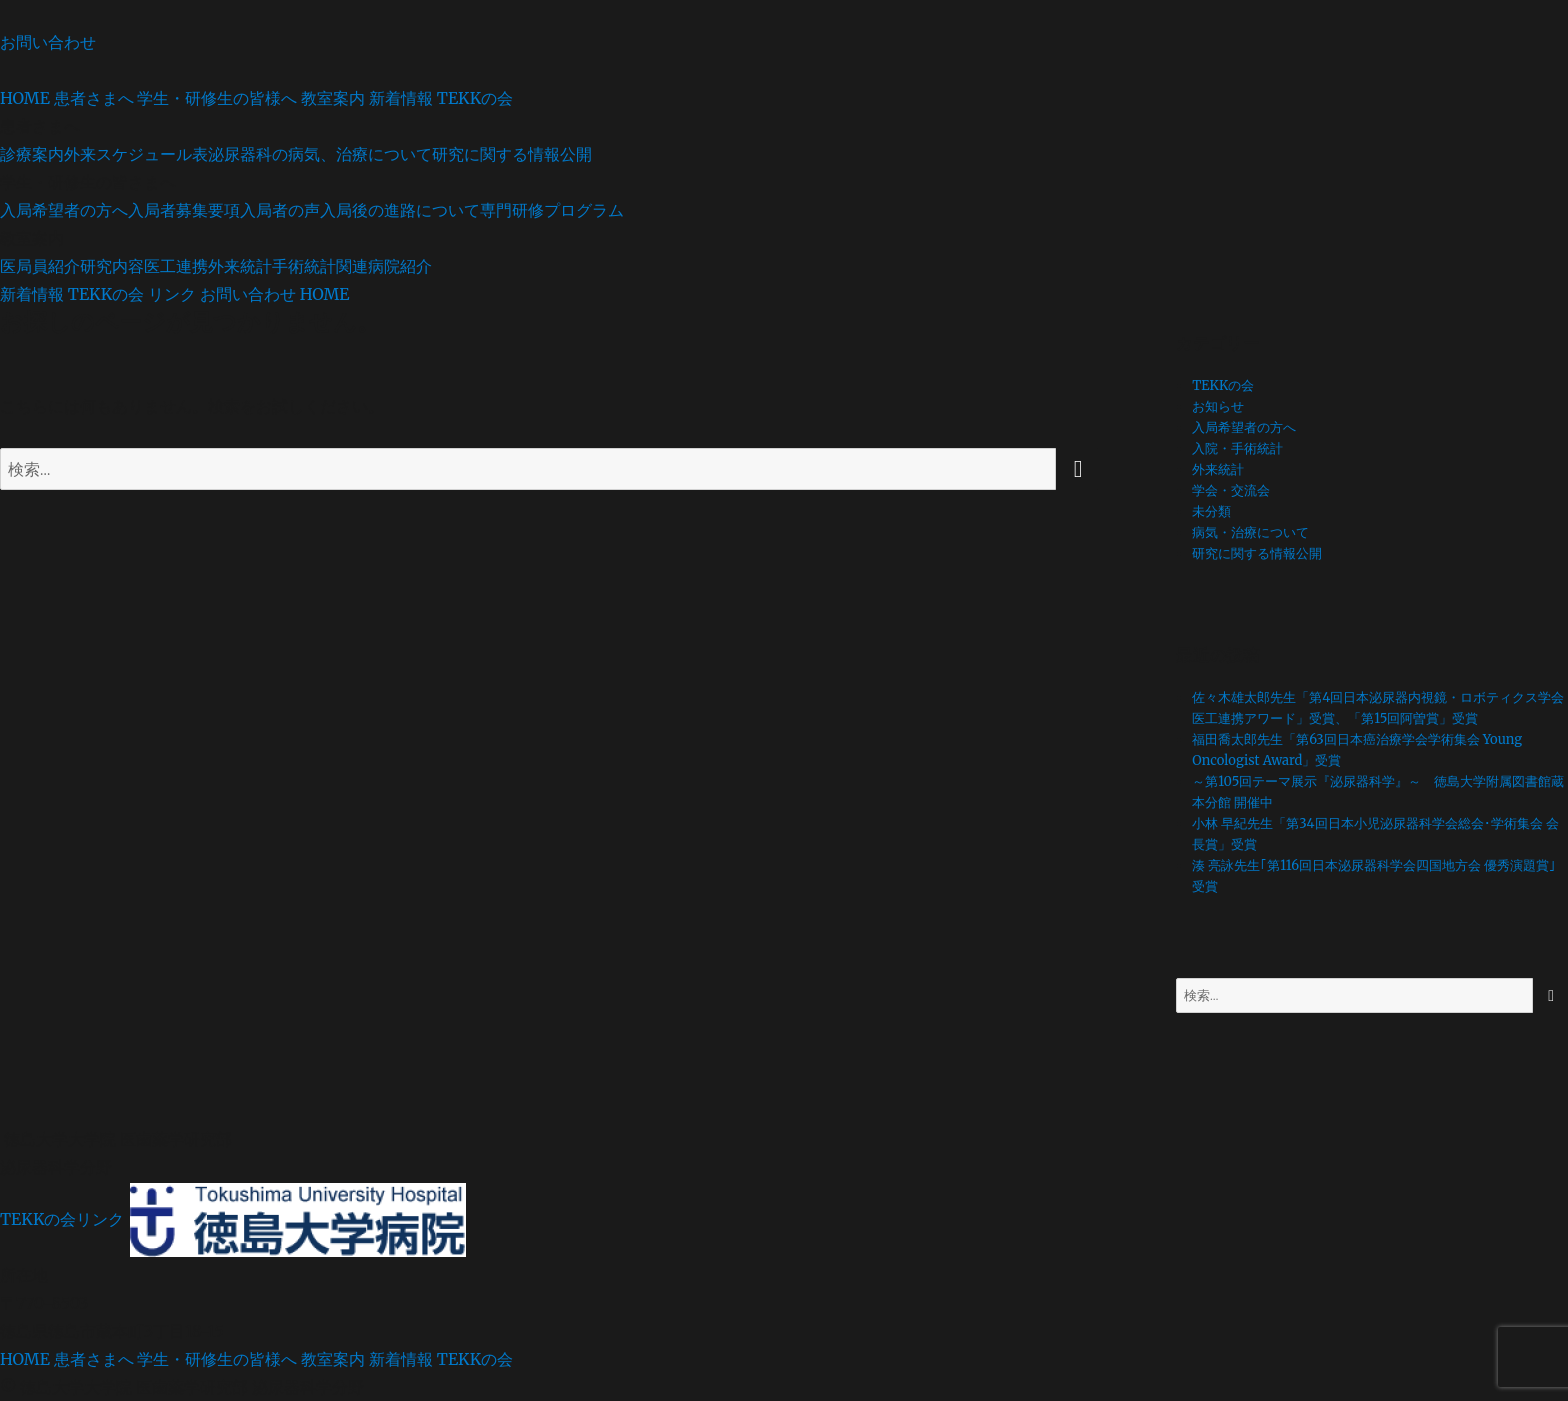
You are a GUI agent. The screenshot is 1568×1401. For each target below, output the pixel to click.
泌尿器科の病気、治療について (320, 154)
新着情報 (401, 98)
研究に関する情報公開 (512, 154)
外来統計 (240, 266)
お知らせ (1218, 406)
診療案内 (32, 154)
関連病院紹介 (384, 266)
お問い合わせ (48, 42)
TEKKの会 (475, 98)
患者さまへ (94, 98)
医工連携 (176, 266)
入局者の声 (280, 210)
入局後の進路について (400, 210)
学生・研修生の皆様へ (217, 98)
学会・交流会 (1231, 490)
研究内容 (112, 266)
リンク (172, 294)
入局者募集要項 (184, 210)
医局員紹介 (40, 266)
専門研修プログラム (552, 210)
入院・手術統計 (1237, 448)
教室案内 (333, 98)
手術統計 (304, 266)
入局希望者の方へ (64, 210)
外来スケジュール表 (136, 154)
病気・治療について (1250, 532)
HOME (25, 98)
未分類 (1211, 511)
